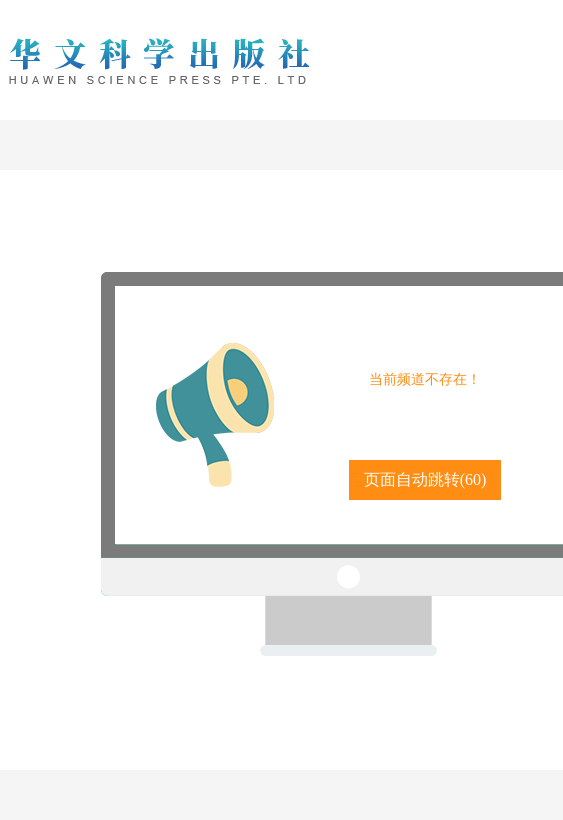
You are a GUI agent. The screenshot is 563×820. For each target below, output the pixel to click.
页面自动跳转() (425, 479)
